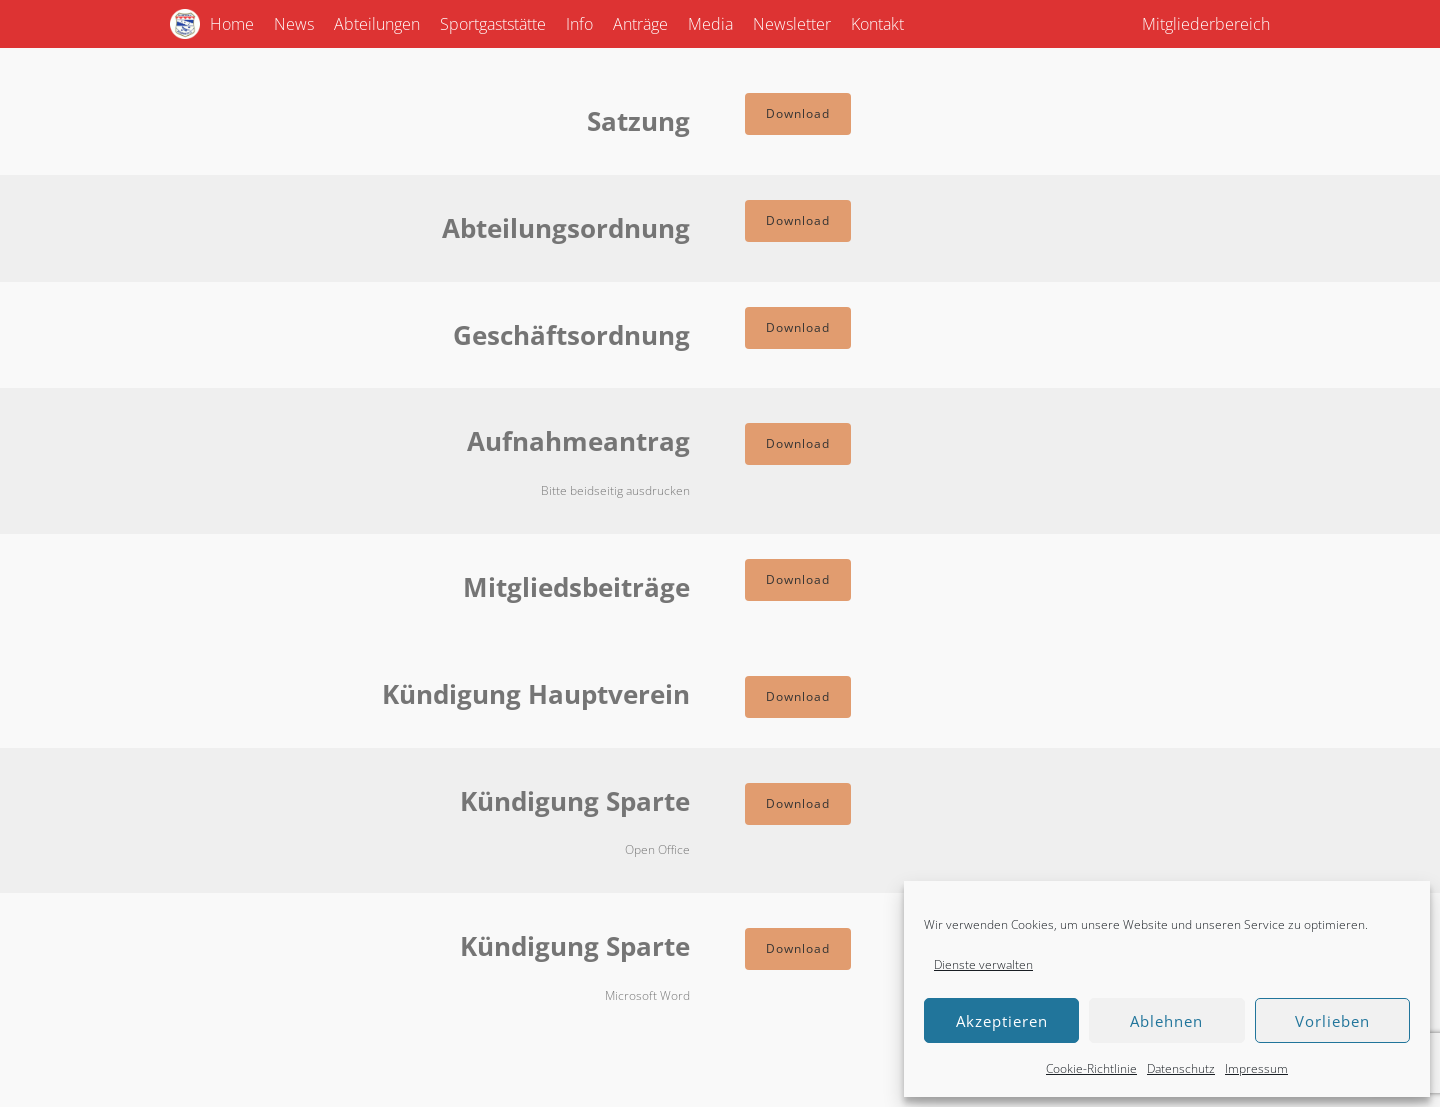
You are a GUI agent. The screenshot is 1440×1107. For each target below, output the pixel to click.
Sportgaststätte (493, 24)
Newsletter (792, 24)
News (294, 24)
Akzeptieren (1002, 1021)
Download (798, 113)
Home (232, 24)
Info (579, 24)
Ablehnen (1166, 1021)
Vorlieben (1332, 1021)
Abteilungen (377, 24)
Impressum (1256, 1068)
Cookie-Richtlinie (1091, 1068)
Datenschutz (1181, 1068)
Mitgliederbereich (1206, 24)
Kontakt (877, 24)
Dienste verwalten (983, 964)
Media (710, 24)
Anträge (640, 24)
